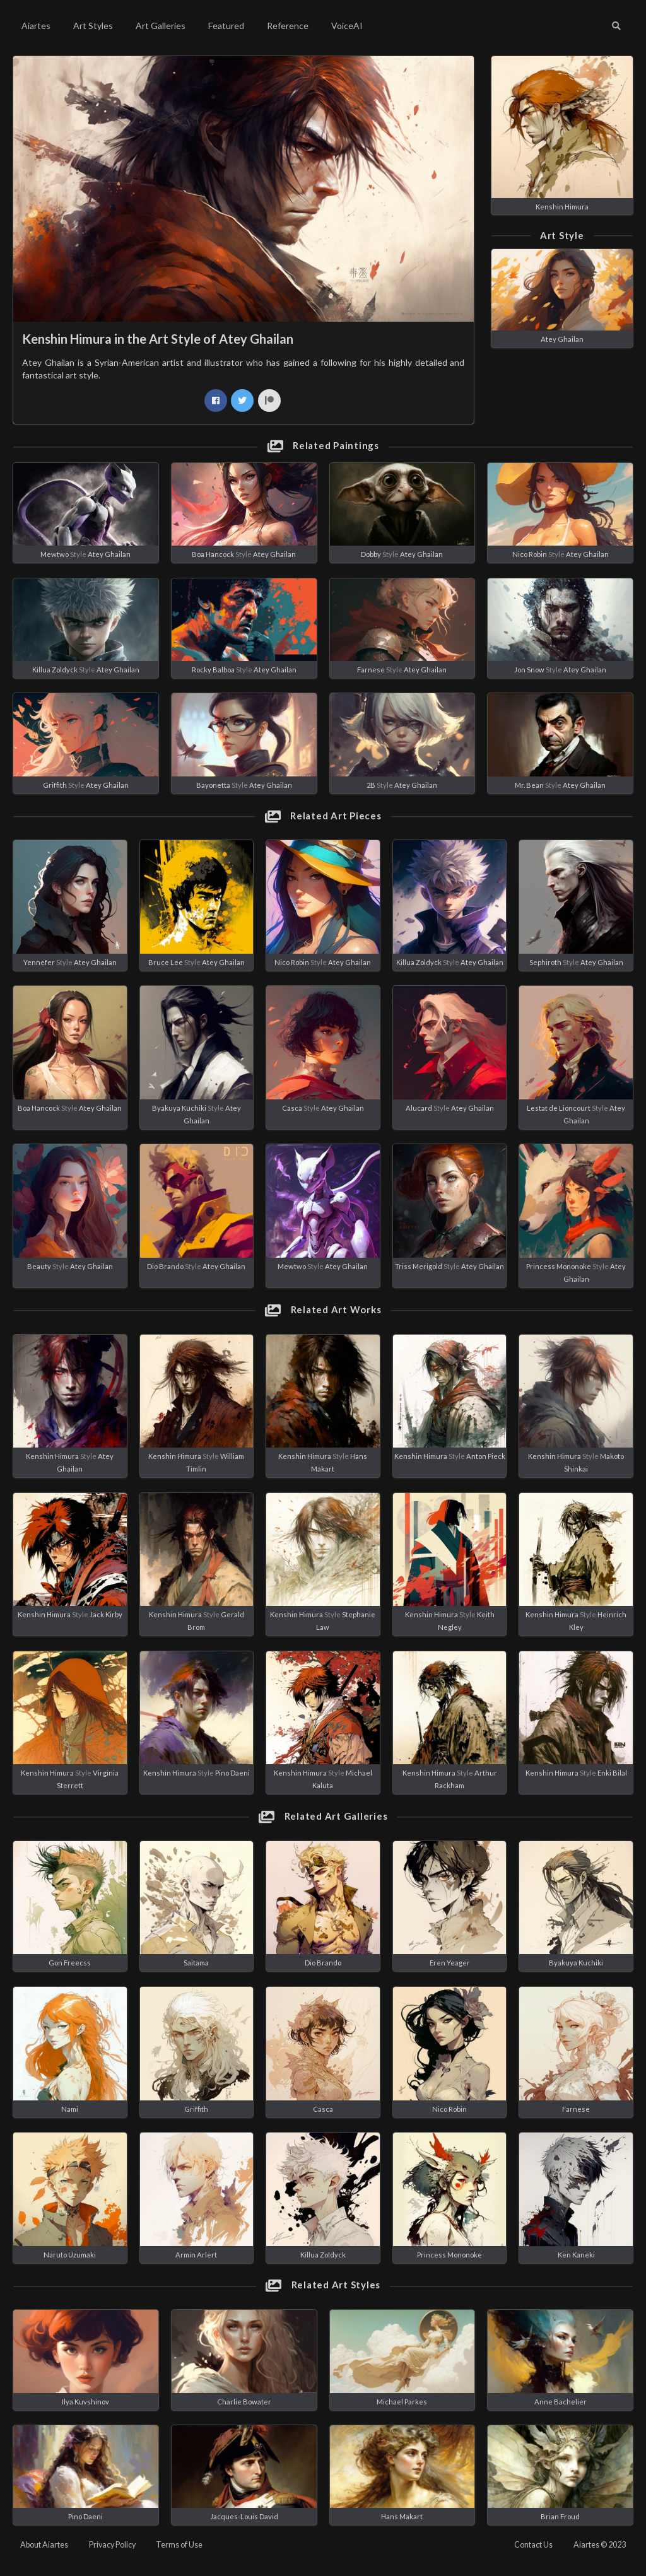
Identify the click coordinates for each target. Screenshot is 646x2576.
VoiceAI (347, 25)
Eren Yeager (450, 1962)
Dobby (371, 554)
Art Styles (93, 25)
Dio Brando (165, 1266)
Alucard (419, 1108)
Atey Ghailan (562, 339)
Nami (69, 2109)
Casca (292, 1108)
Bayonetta (213, 785)
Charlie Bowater (244, 2401)
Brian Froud (560, 2516)
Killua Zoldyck (55, 669)
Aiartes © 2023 (599, 2545)
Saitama (196, 1962)
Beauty (39, 1266)
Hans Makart (402, 2516)
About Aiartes (44, 2545)
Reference (287, 25)
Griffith (55, 785)
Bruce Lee (165, 962)
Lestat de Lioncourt (558, 1108)
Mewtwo (54, 554)
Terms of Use (179, 2545)
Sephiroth (545, 962)
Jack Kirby (106, 1614)
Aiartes (35, 25)
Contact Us (533, 2545)
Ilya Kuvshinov (85, 2401)
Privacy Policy (112, 2545)
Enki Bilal (612, 1773)
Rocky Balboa (213, 669)
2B (371, 785)
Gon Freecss (70, 1962)
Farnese (371, 669)
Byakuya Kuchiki (179, 1108)
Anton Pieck (485, 1456)
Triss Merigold (418, 1266)
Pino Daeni (232, 1773)
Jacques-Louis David (244, 2516)
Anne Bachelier (560, 2401)
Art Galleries (160, 25)
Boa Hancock (213, 554)
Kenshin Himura (562, 206)
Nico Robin (529, 554)
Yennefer (39, 962)
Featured (226, 25)
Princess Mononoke (558, 1266)
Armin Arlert (196, 2255)
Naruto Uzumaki (70, 2255)
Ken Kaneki (576, 2255)
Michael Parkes (402, 2401)
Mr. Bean (529, 785)
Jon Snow (529, 669)
